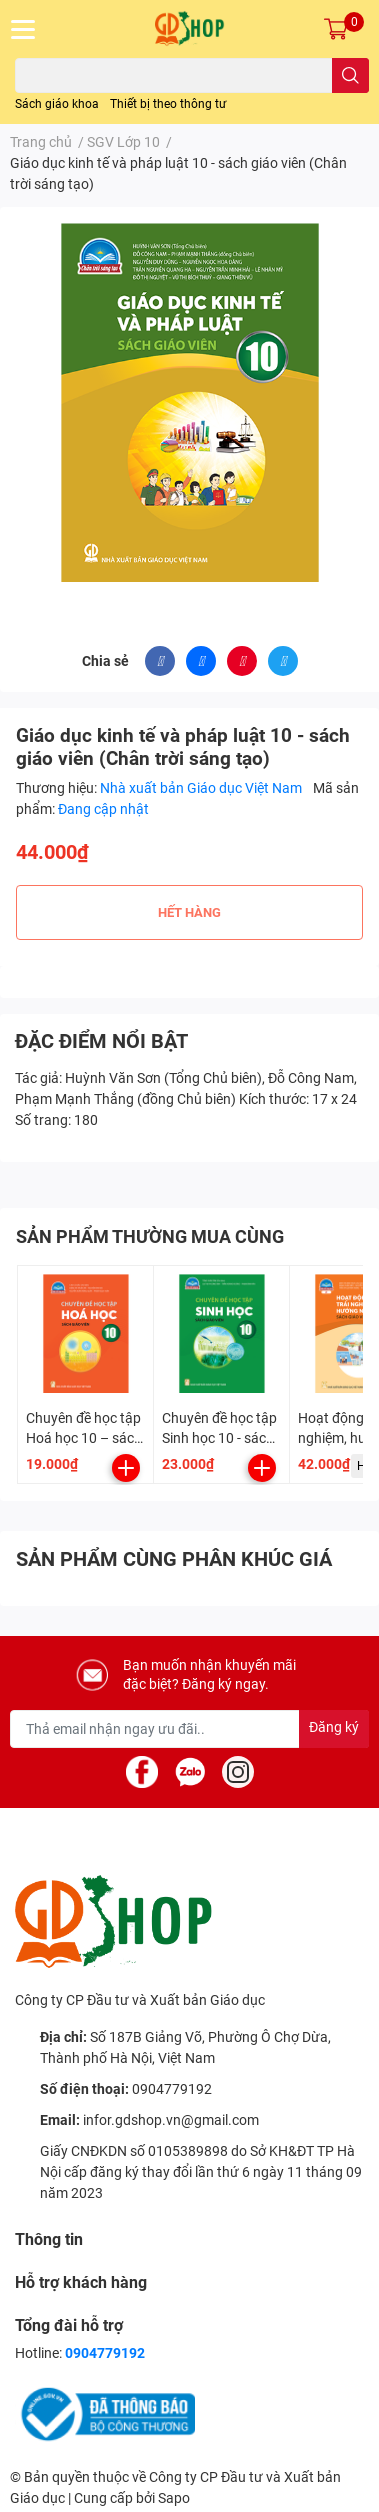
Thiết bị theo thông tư (168, 104)
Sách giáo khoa (57, 104)
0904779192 (172, 2089)
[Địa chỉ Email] (189, 1729)
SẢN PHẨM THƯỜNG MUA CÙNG (150, 1236)
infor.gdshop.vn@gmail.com (171, 2120)
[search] (350, 75)
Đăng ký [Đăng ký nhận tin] (334, 1727)
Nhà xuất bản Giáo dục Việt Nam (202, 788)
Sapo (174, 2498)
